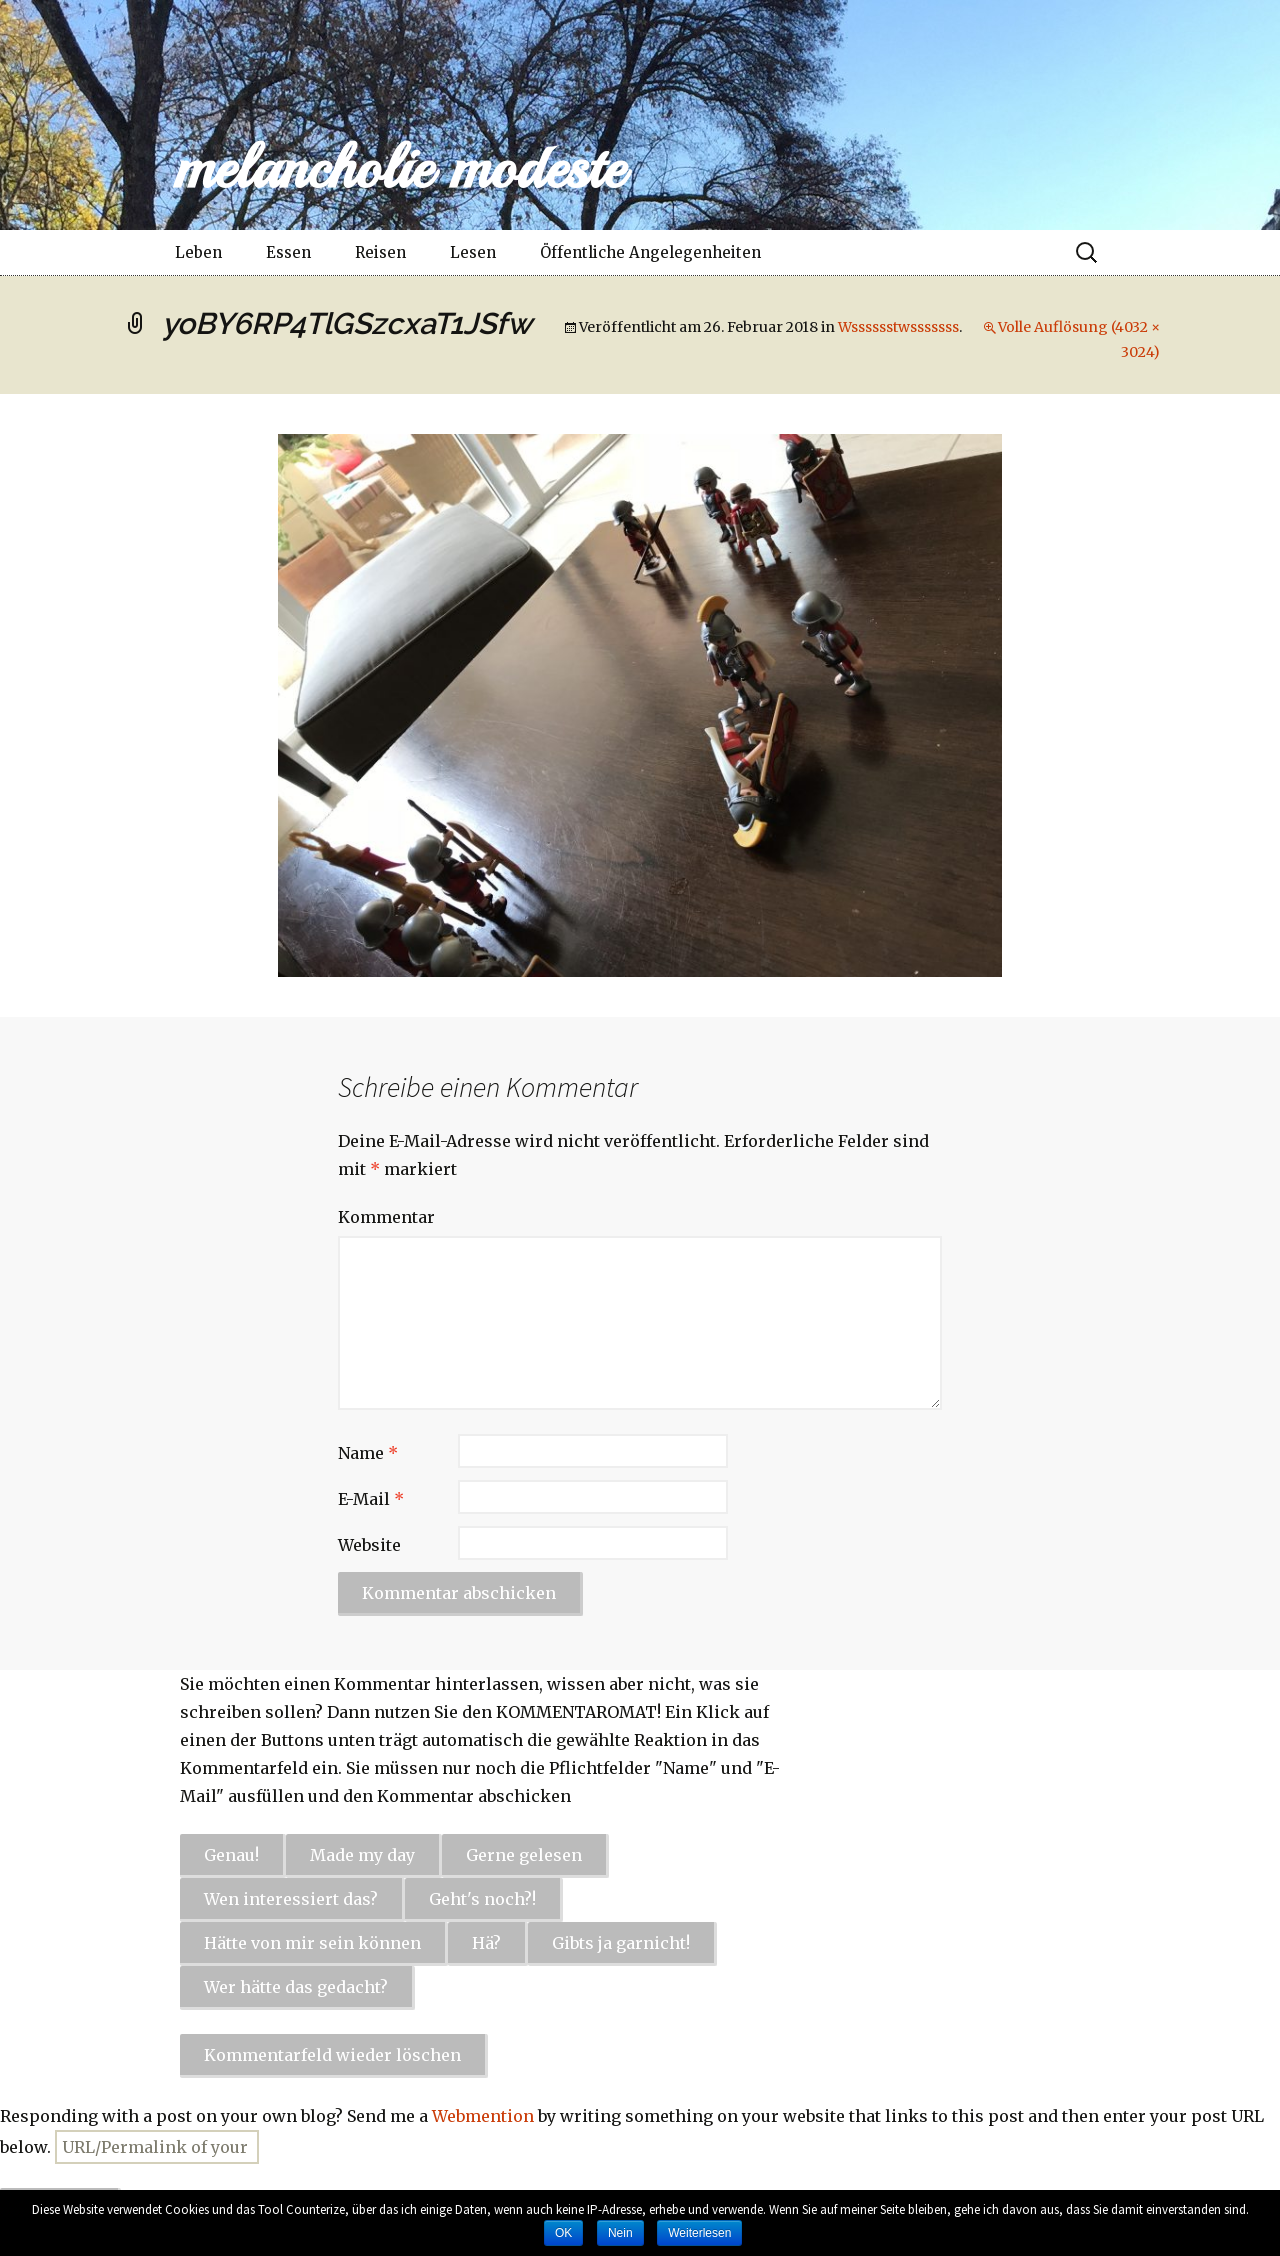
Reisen (380, 252)
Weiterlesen (699, 2233)
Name (368, 1453)
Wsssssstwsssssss (898, 327)
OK (563, 2233)
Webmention (483, 2116)
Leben (198, 252)
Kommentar (386, 1217)
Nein (620, 2233)
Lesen (473, 252)
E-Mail (371, 1499)
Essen (288, 252)
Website (369, 1545)
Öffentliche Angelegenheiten (650, 252)
